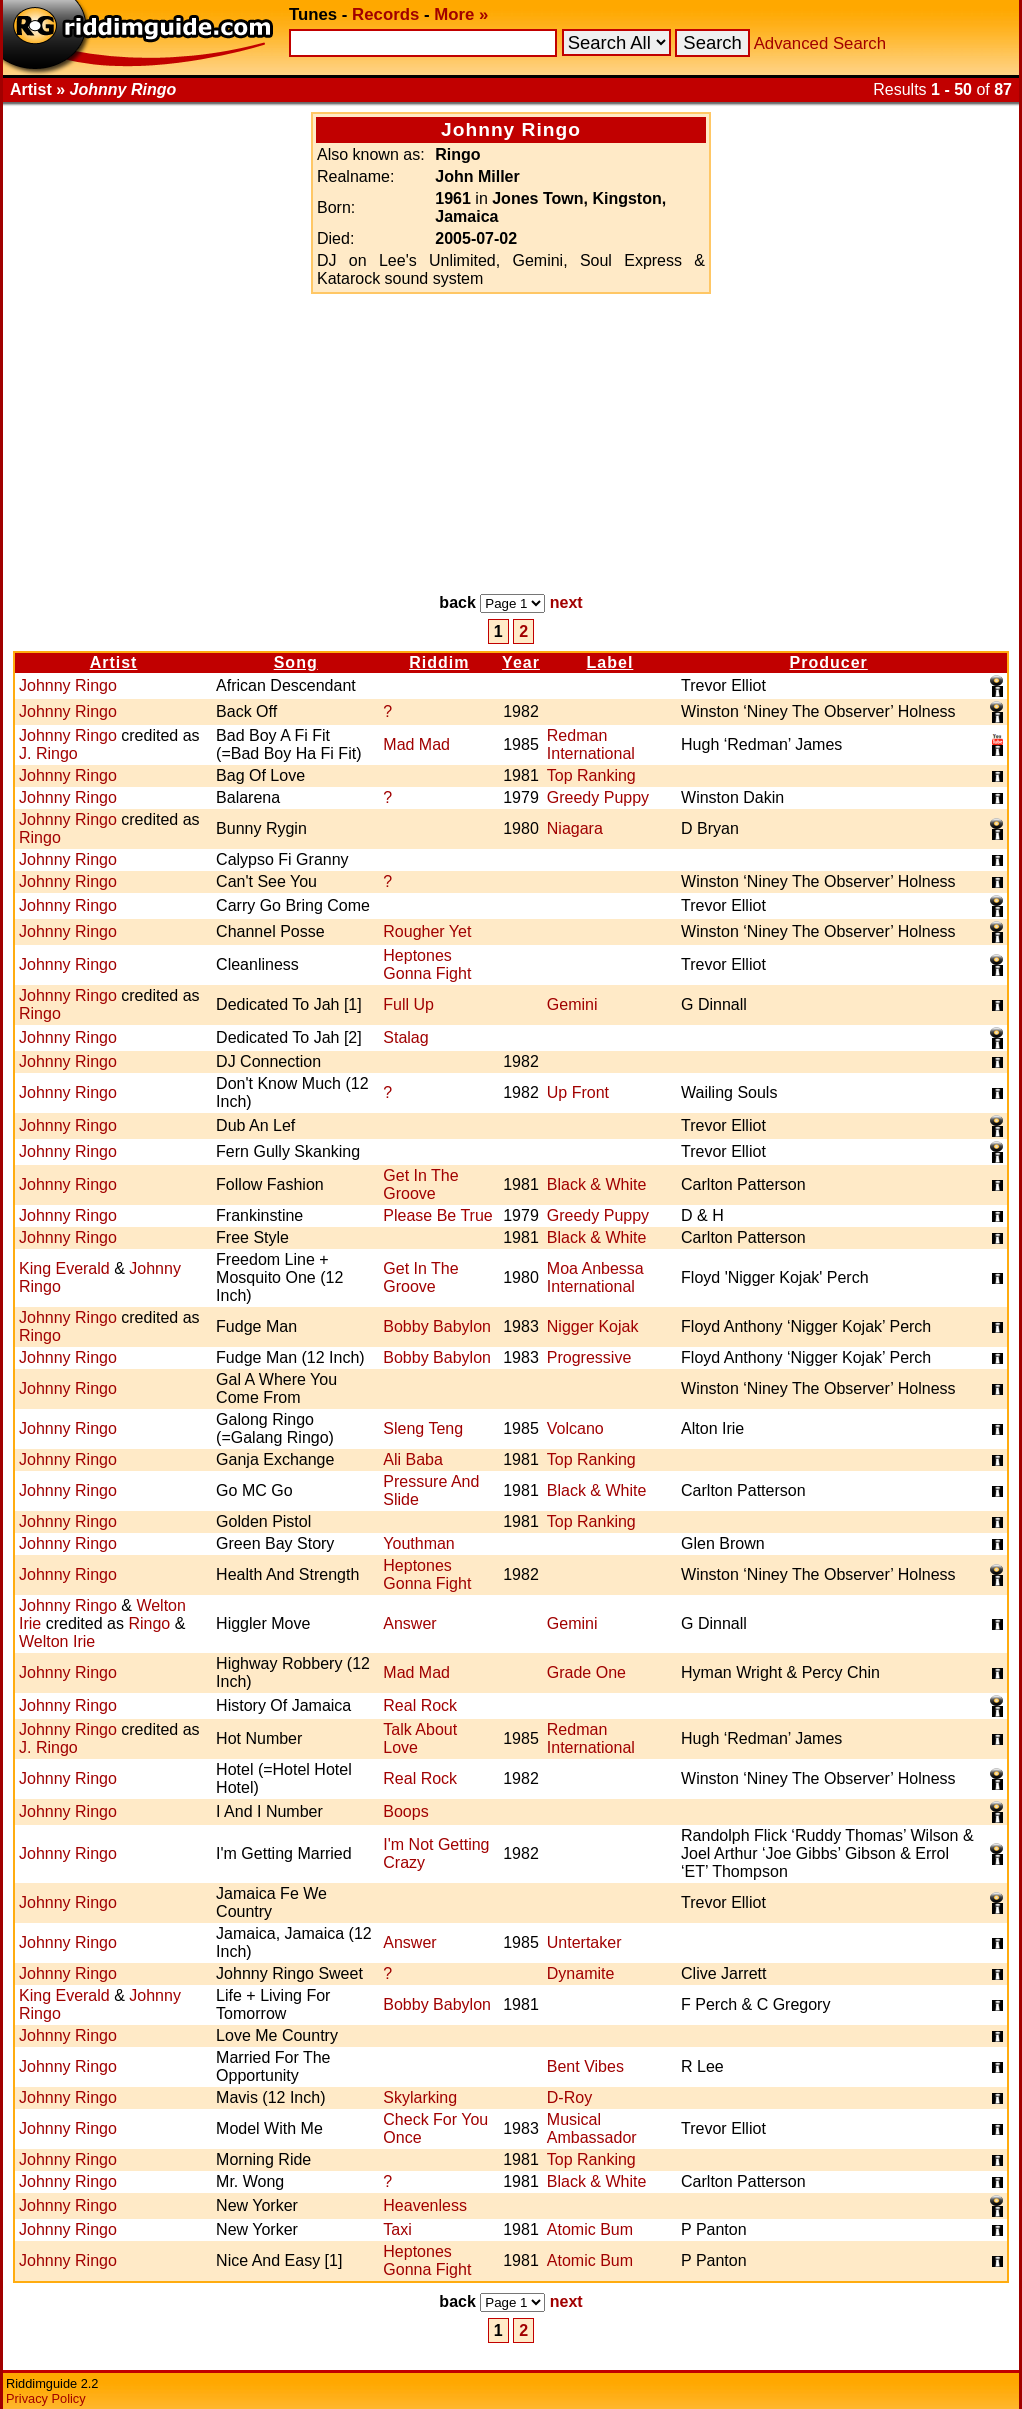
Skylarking (420, 2097)
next (566, 602)
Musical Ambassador (592, 2128)
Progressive (589, 1357)
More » (461, 14)
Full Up (408, 1004)
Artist (114, 662)
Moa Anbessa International (595, 1277)
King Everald (64, 1268)
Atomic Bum (590, 2229)
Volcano (575, 1428)
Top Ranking (591, 775)
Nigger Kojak (593, 1326)
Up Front (578, 1092)
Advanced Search (820, 43)
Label (610, 662)
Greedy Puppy (598, 797)
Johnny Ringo (68, 685)
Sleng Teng (423, 1428)
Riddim (439, 662)
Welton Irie (57, 1641)
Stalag (405, 1037)
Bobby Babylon (437, 1326)
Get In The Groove (420, 1184)
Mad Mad (416, 744)
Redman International (591, 744)
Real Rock (420, 1705)
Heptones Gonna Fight (427, 964)
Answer (409, 1623)
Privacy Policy (46, 2398)
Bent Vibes (585, 2066)
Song (296, 662)
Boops (405, 1811)
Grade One (586, 1672)
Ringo (40, 837)
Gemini (572, 1004)
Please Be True (437, 1215)
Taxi (397, 2229)
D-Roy (569, 2097)
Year (521, 662)
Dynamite (581, 1973)
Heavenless (425, 2205)
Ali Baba (413, 1459)
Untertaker (584, 1942)
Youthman (418, 1543)
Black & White (597, 1184)
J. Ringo (48, 753)
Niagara (575, 828)
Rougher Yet (427, 931)
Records (385, 14)
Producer (829, 662)
